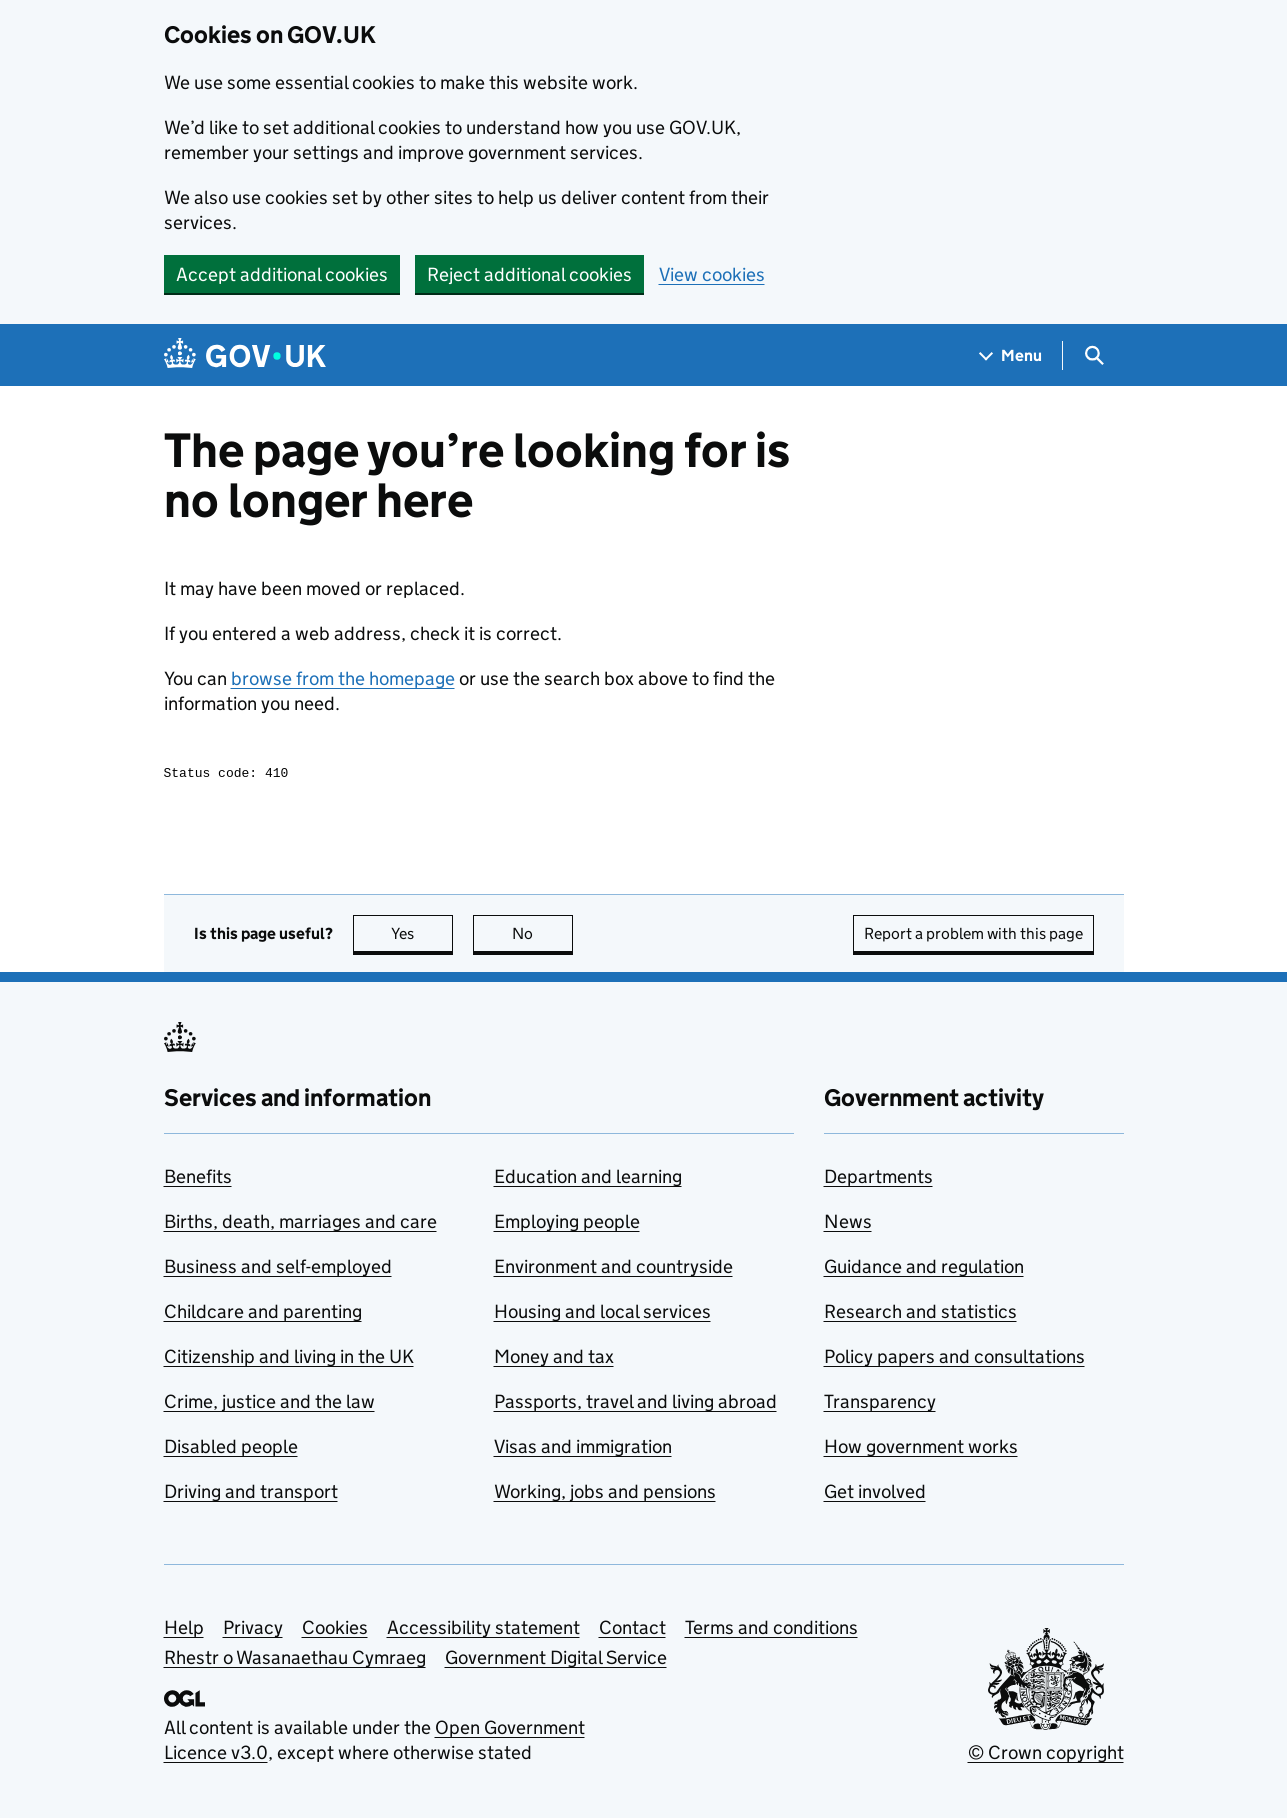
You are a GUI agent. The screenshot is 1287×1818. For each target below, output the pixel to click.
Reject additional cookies (529, 274)
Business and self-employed (278, 1269)
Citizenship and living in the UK (289, 1359)
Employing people (567, 1224)
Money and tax (554, 1359)
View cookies (712, 274)
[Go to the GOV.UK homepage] (245, 355)
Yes (422, 936)
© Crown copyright (1046, 1755)
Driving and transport (251, 1494)
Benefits (198, 1179)
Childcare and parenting (263, 1314)
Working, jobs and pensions (605, 1494)
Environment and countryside (613, 1269)
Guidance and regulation (924, 1269)
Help (184, 1630)
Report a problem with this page (973, 936)
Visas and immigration (583, 1449)
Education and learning (588, 1179)
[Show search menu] (1093, 355)
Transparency (880, 1404)
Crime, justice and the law (269, 1404)
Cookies (335, 1630)
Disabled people (231, 1449)
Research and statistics (920, 1314)
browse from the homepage (343, 678)
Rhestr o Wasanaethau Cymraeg (295, 1660)
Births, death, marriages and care (300, 1224)
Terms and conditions (771, 1630)
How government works (921, 1449)
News (848, 1224)
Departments (878, 1179)
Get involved (875, 1494)
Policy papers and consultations (954, 1359)
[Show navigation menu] (1011, 355)
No (542, 936)
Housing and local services (602, 1314)
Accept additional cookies (282, 274)
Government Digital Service (556, 1660)
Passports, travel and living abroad (635, 1404)
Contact (632, 1630)
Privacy (253, 1630)
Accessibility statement (483, 1630)
